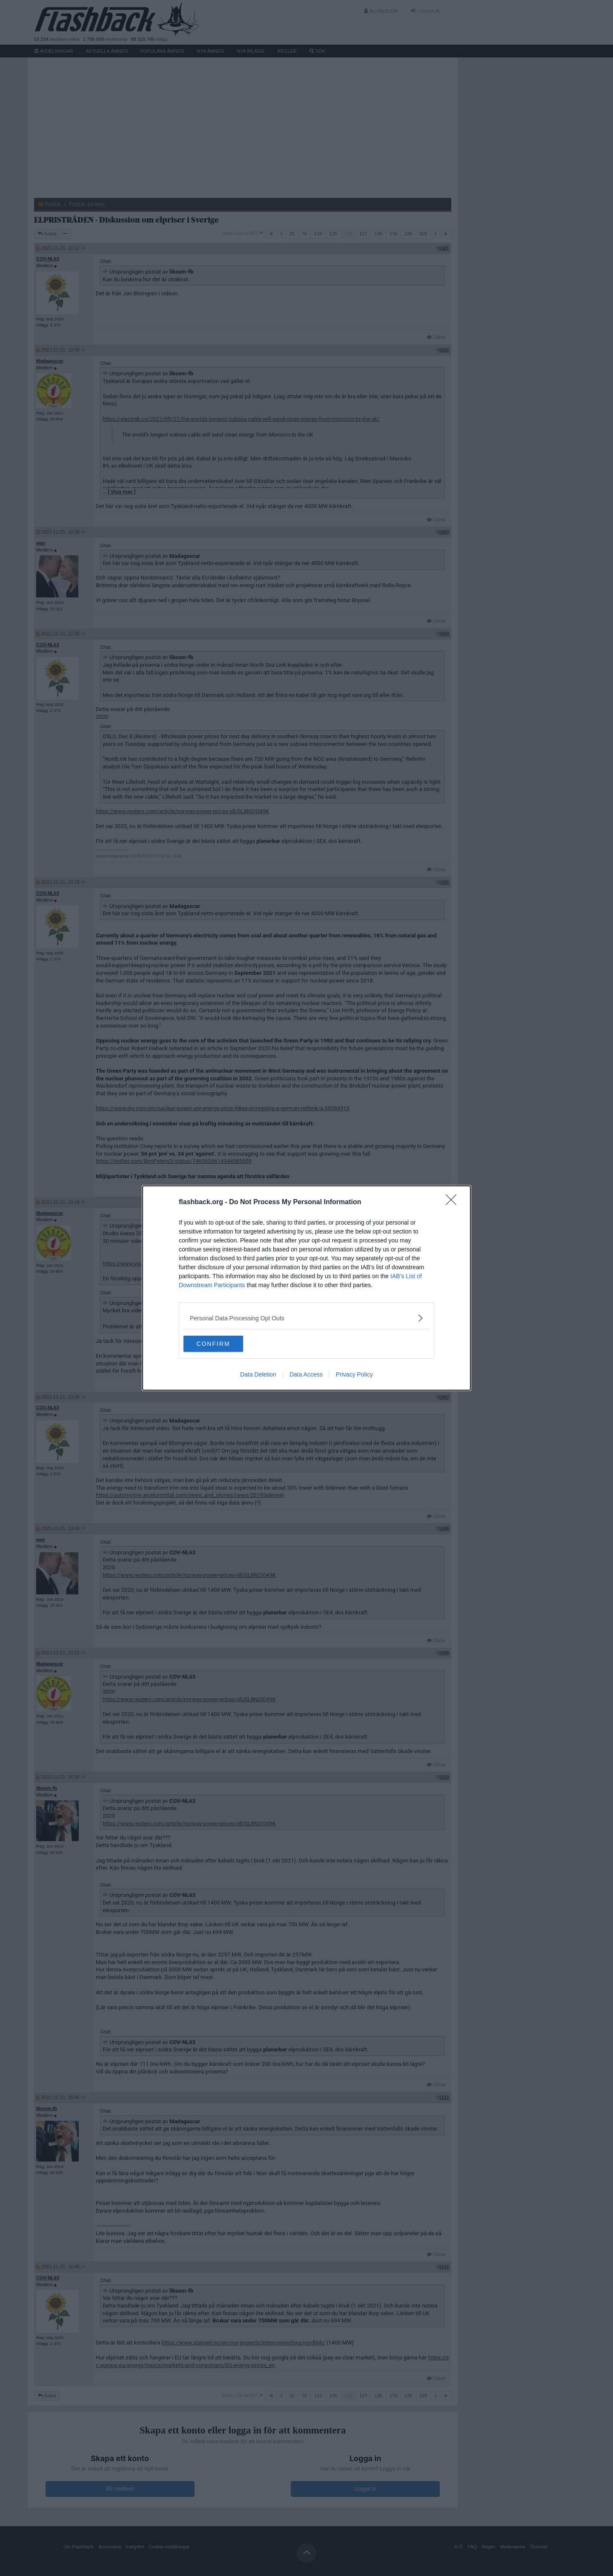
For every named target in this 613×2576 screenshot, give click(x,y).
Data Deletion (258, 1374)
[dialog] (306, 1288)
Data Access (306, 1374)
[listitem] (306, 1317)
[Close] (454, 1202)
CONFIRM (224, 1343)
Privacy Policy (354, 1374)
